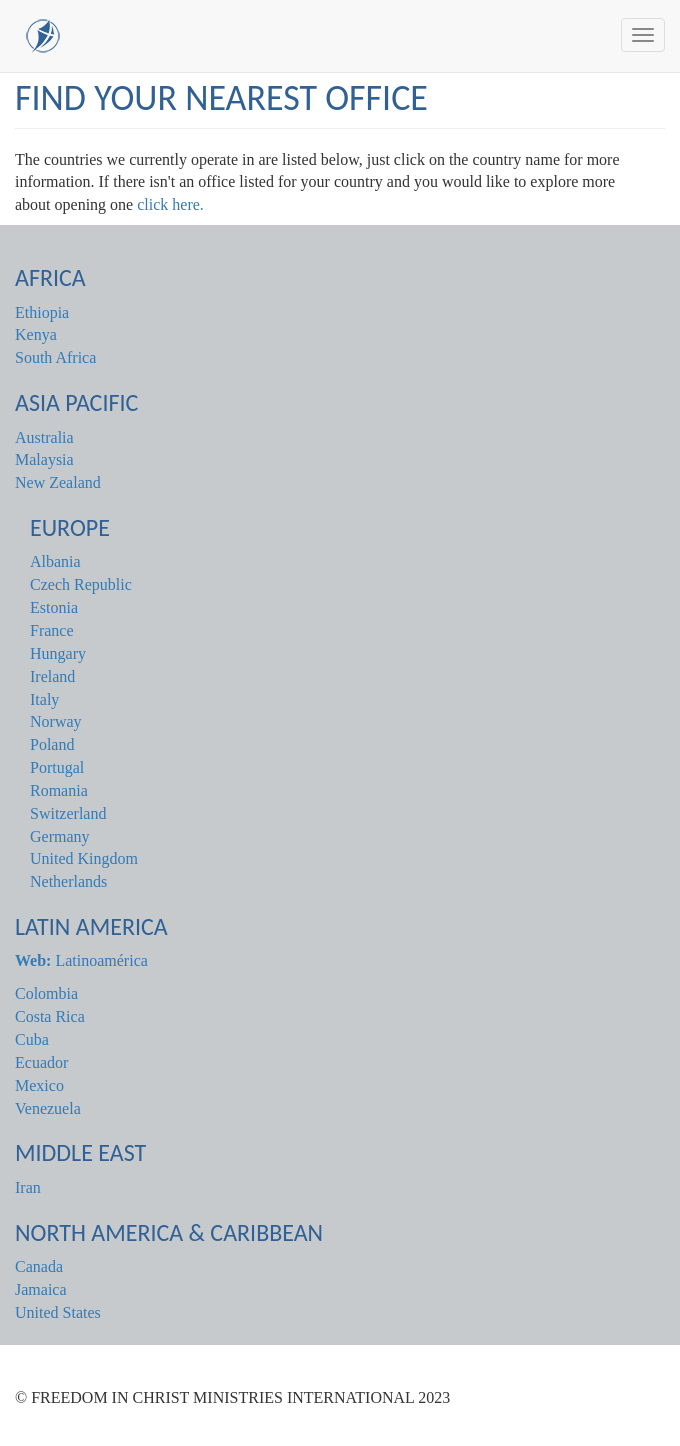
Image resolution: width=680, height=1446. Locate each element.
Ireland (52, 676)
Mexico (39, 1085)
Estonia (54, 607)
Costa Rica (50, 1016)
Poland (52, 744)
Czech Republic (81, 584)
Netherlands (68, 881)
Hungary (58, 653)
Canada (39, 1266)
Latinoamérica (81, 960)
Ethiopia (42, 312)
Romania (59, 790)
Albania (55, 561)
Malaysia (44, 459)
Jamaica (41, 1289)
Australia (44, 437)
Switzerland (68, 813)
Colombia (46, 993)
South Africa (55, 357)
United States (58, 1312)
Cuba (32, 1039)
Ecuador (41, 1062)
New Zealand (58, 482)
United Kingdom (84, 858)
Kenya (36, 334)
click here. (170, 204)
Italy (44, 699)
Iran (28, 1187)
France (52, 630)
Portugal (57, 767)
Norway (56, 721)
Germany (60, 836)
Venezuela (48, 1108)
